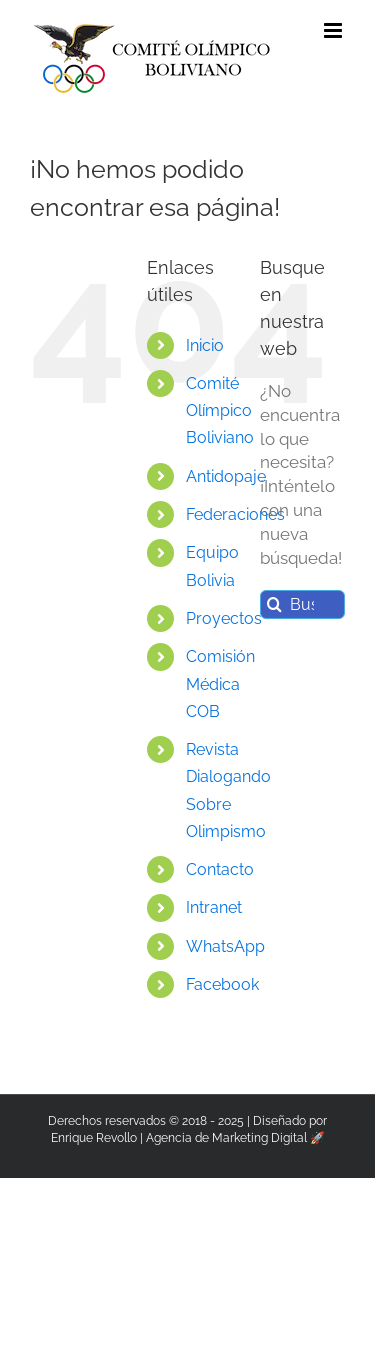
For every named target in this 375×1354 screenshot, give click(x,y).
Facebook (222, 984)
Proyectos (224, 618)
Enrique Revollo (94, 1138)
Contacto (220, 869)
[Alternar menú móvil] (334, 30)
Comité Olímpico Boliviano (220, 410)
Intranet (214, 907)
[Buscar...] (302, 604)
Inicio (205, 345)
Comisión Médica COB (220, 683)
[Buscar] (274, 604)
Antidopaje (226, 476)
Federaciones (235, 514)
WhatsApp (225, 946)
